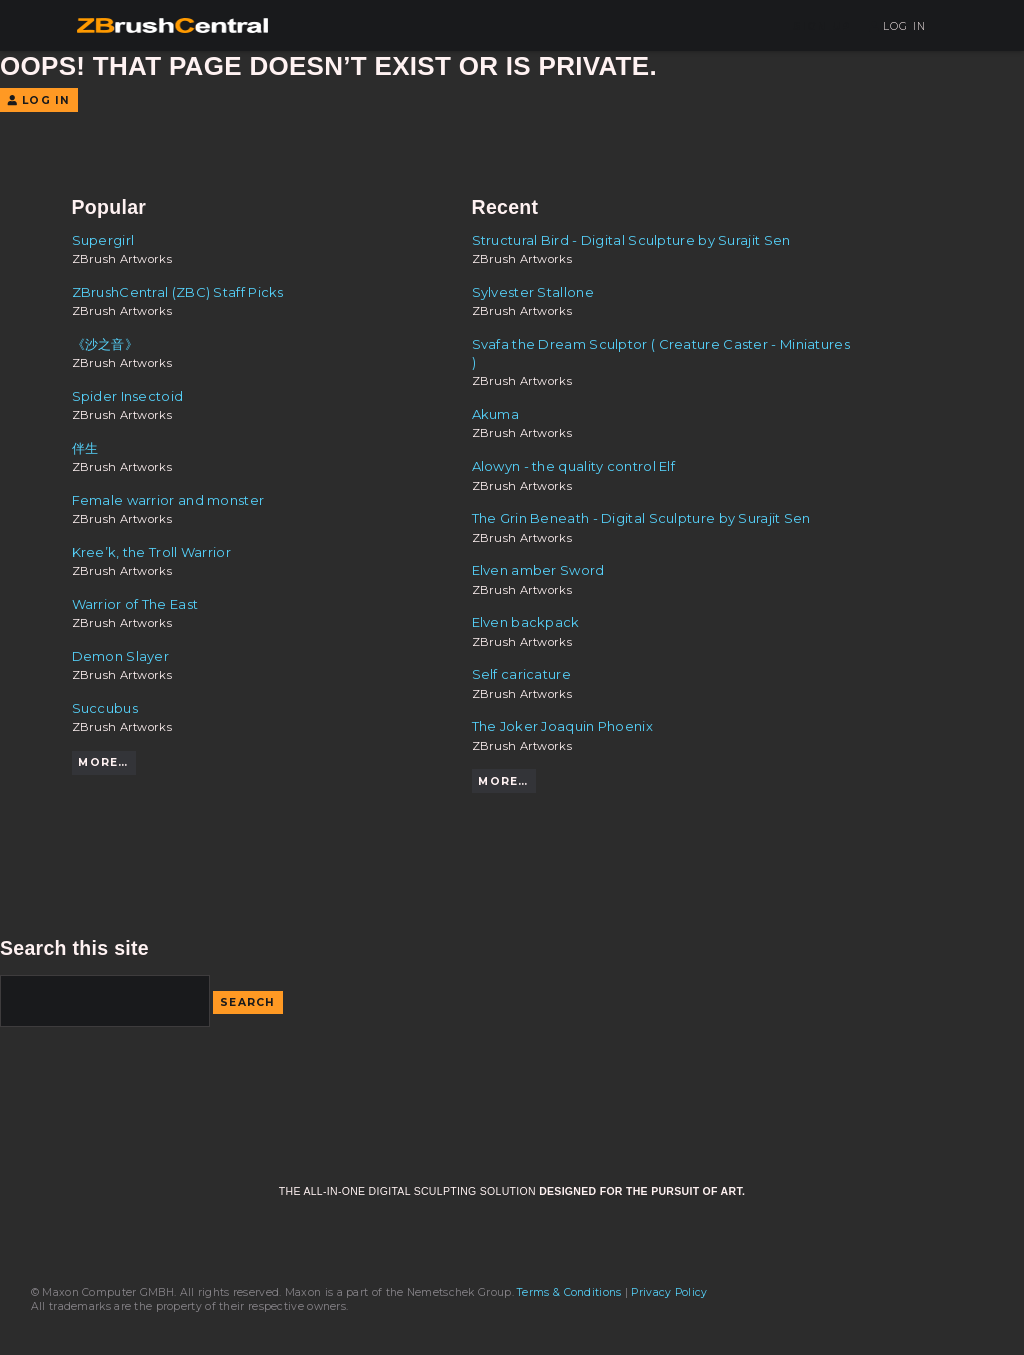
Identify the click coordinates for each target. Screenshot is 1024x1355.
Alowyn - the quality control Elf (574, 466)
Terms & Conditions (569, 1292)
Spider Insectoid (128, 396)
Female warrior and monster (168, 500)
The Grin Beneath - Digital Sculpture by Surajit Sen (641, 518)
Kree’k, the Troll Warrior (151, 552)
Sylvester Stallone (533, 292)
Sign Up (822, 26)
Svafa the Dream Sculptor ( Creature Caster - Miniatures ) (661, 353)
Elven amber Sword (538, 570)
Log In (897, 26)
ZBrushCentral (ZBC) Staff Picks (178, 292)
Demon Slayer (121, 656)
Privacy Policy (669, 1292)
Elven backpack (526, 622)
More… (103, 762)
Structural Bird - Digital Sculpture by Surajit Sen (631, 240)
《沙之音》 (105, 344)
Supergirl (103, 240)
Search (248, 1002)
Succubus (105, 708)
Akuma (496, 414)
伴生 (85, 448)
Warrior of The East (135, 604)
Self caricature (522, 674)
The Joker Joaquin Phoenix (562, 726)
